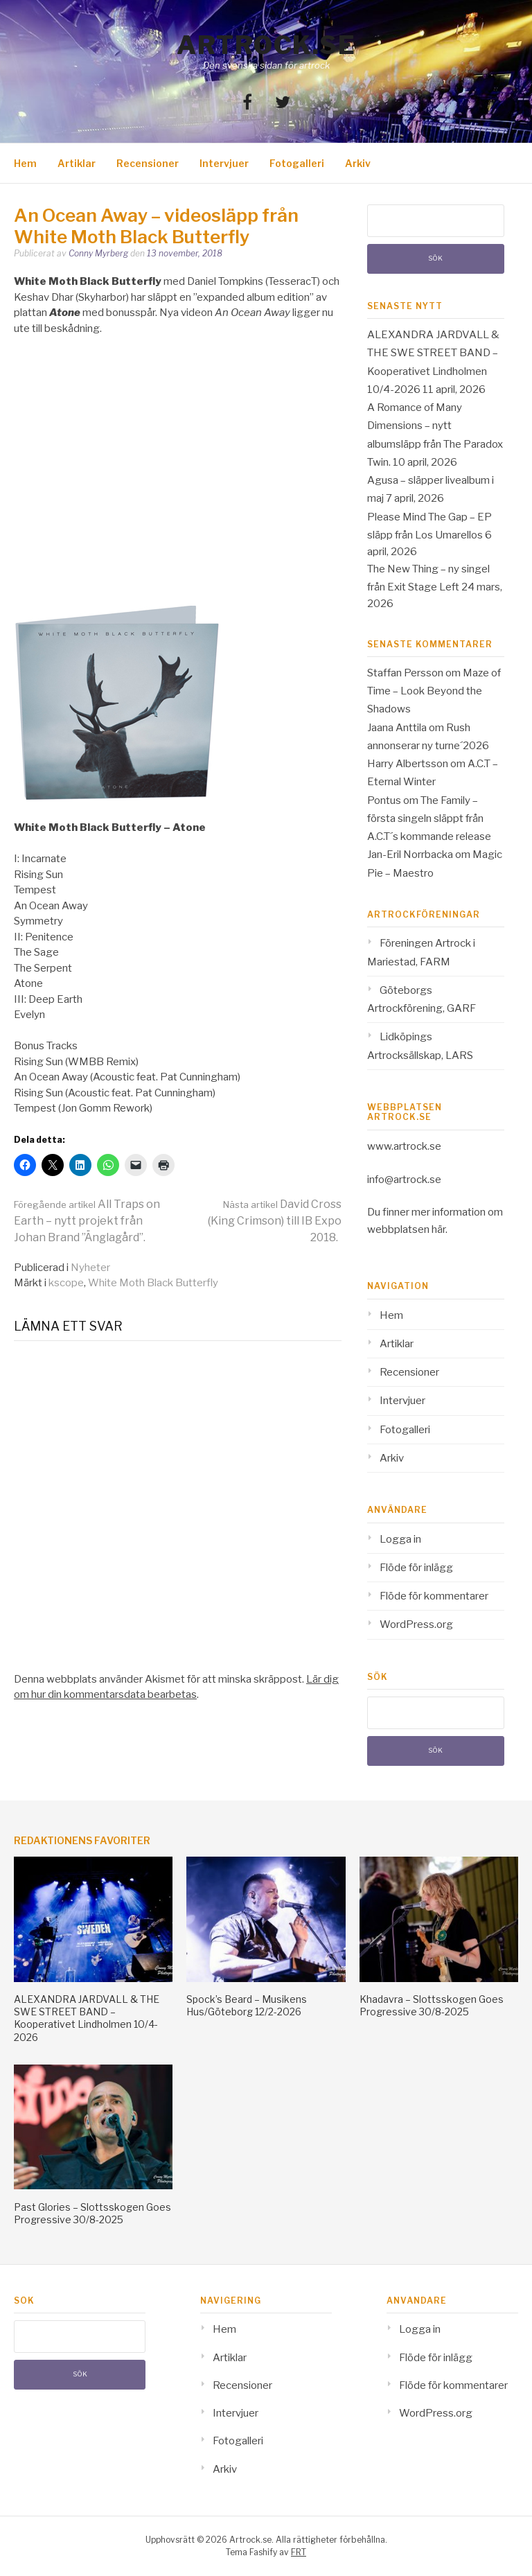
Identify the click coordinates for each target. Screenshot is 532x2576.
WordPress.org (416, 1624)
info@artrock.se (404, 1179)
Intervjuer (224, 163)
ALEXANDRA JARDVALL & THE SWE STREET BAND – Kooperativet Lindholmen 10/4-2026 (86, 2018)
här (438, 1229)
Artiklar (76, 163)
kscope (66, 1283)
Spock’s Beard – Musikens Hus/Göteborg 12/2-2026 (246, 2005)
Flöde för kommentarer (434, 1596)
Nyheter (90, 1267)
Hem (25, 163)
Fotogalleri (296, 163)
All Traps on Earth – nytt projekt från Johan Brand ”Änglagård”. (87, 1221)
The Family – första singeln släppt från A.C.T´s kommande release (429, 818)
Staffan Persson (405, 673)
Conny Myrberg (98, 253)
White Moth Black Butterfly (153, 1283)
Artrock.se (266, 45)
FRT (298, 2552)
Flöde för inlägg (416, 1567)
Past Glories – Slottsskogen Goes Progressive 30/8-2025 (92, 2213)
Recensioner (147, 163)
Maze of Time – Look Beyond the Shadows (434, 691)
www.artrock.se (404, 1146)
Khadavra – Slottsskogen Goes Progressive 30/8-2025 (432, 2005)
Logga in (400, 1539)
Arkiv (358, 163)
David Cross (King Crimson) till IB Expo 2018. (275, 1221)
